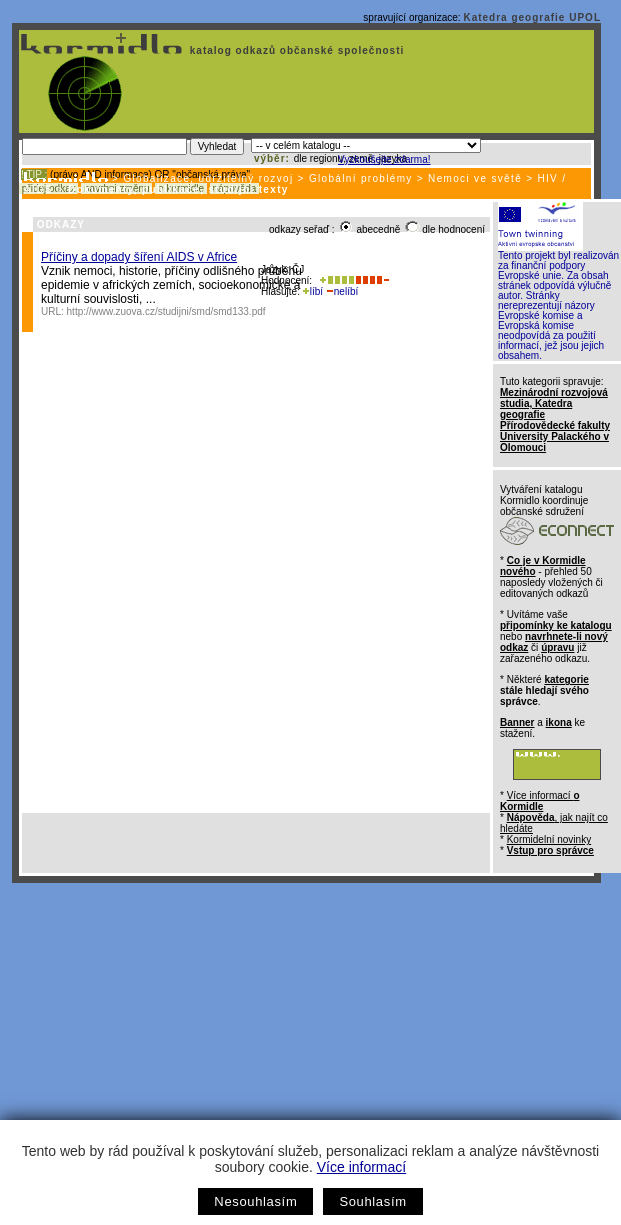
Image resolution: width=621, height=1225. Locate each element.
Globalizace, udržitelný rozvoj (208, 178)
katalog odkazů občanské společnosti (295, 50)
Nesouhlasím (255, 1201)
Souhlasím (372, 1201)
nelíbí (342, 291)
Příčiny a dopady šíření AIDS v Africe (139, 257)
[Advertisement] (307, 1033)
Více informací (361, 1167)
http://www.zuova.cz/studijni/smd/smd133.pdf (166, 311)
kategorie (566, 679)
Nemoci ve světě (475, 178)
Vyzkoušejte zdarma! (384, 159)
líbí (313, 291)
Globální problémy (361, 178)
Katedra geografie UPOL (532, 17)
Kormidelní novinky (549, 839)
